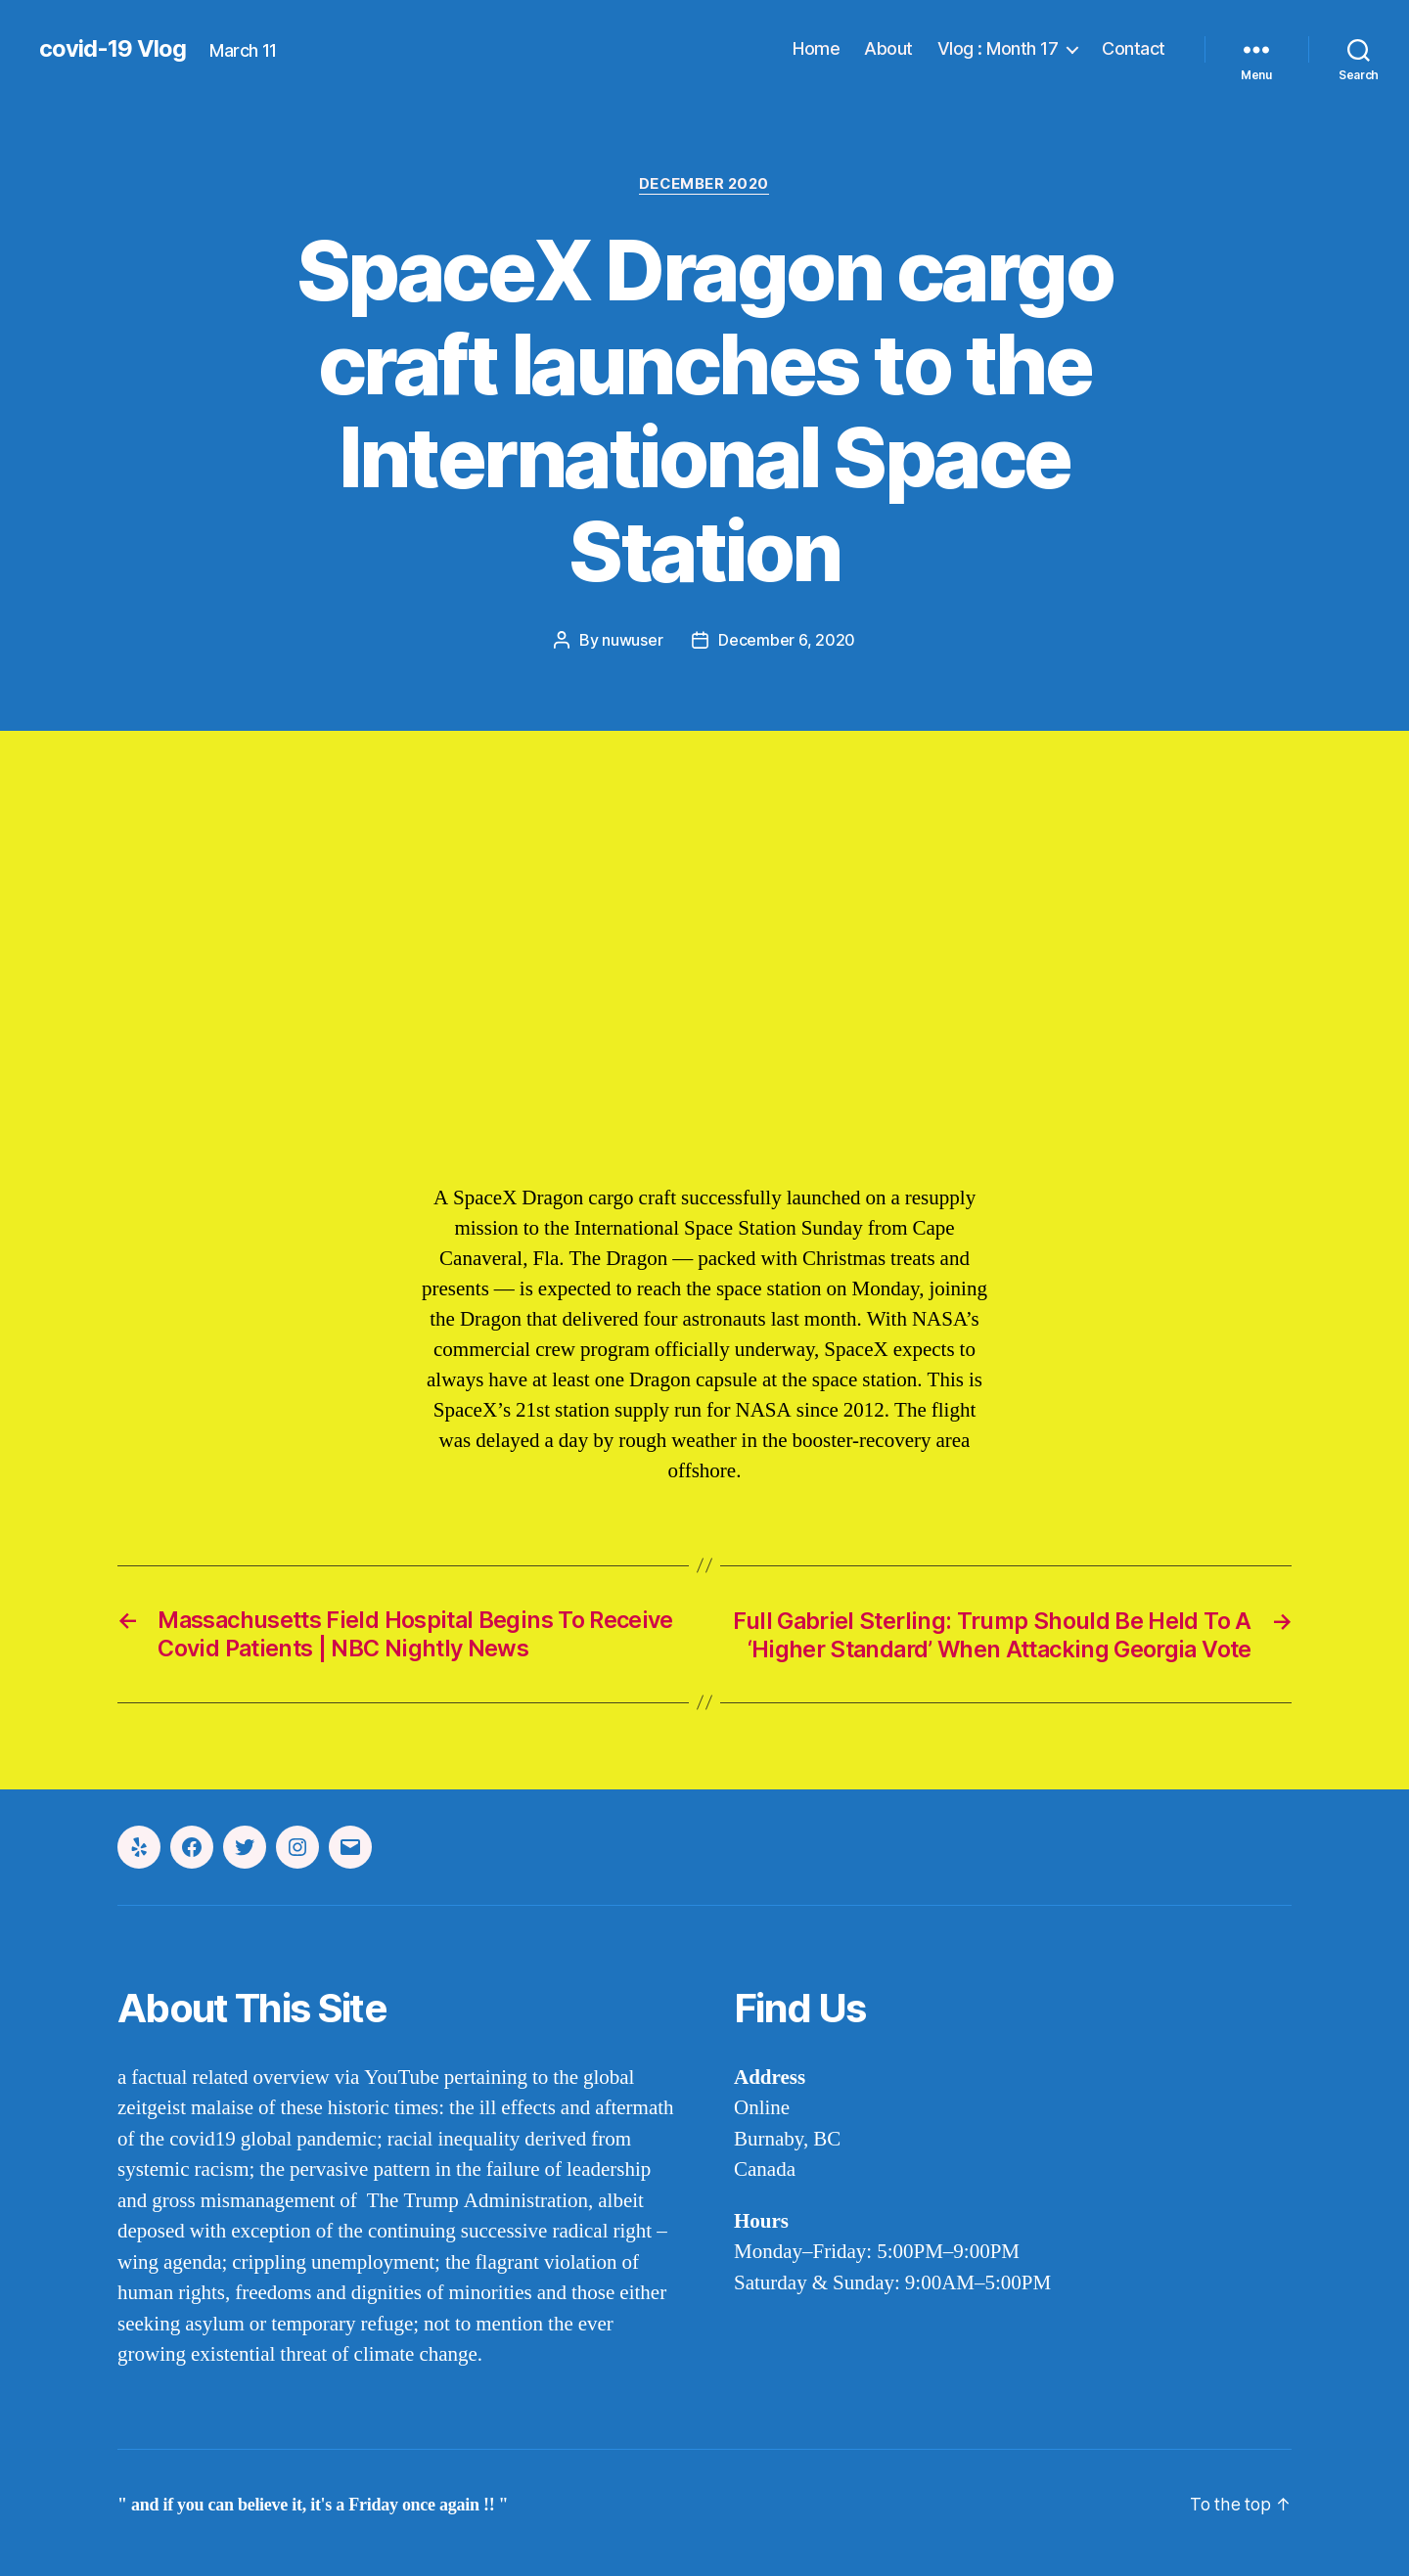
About (888, 48)
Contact (1133, 48)
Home (816, 48)
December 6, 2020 (786, 640)
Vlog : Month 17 (998, 48)
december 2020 (704, 185)
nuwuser (632, 640)
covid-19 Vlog (112, 49)
